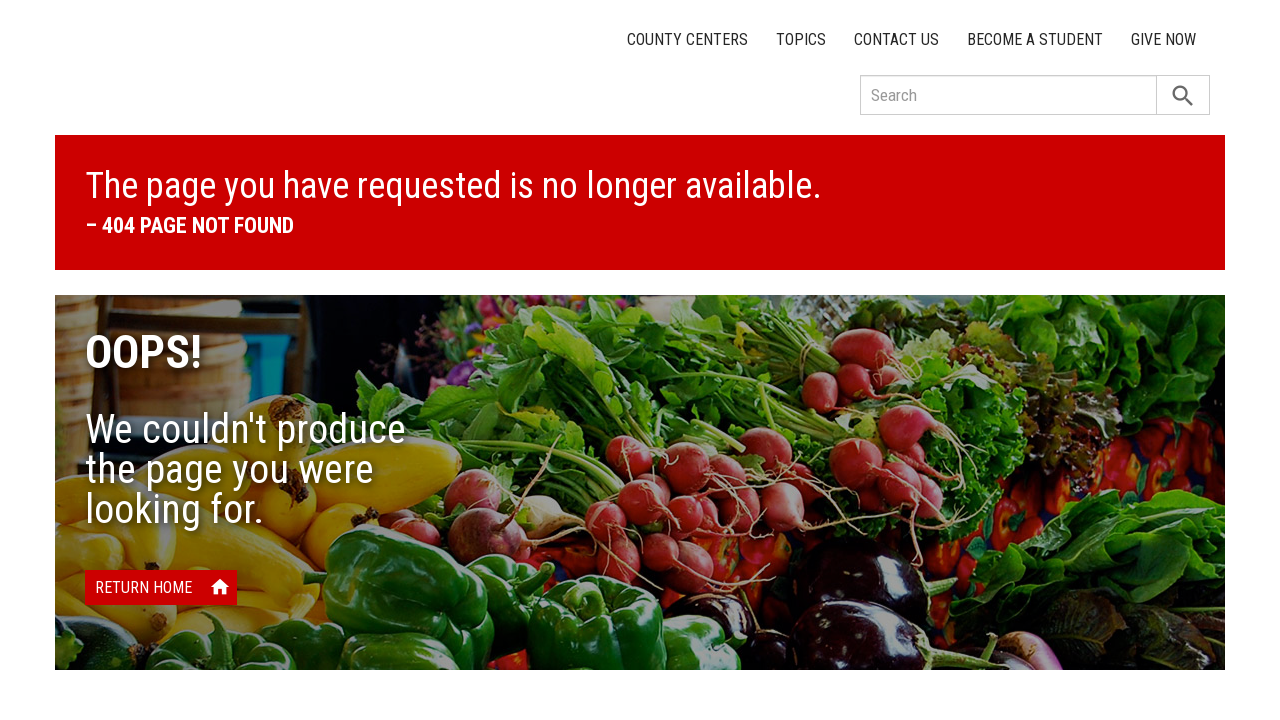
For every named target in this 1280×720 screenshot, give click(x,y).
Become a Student (1035, 39)
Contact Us (896, 39)
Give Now (1163, 39)
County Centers (687, 39)
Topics (801, 39)
